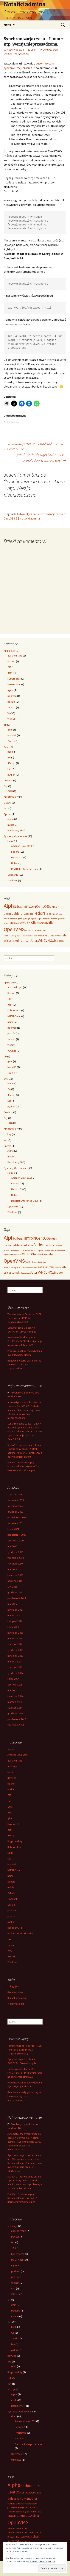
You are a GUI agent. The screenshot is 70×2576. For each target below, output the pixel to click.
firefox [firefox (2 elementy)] (59, 914)
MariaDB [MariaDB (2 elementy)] (18, 923)
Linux (33, 49)
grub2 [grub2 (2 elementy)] (26, 918)
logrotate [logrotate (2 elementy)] (7, 923)
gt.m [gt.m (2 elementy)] (30, 918)
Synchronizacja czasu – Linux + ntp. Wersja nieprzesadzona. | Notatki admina (24, 1427)
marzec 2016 (14, 1638)
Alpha (10, 819)
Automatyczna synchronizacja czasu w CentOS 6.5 (24, 1435)
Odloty (7, 802)
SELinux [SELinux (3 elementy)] (55, 935)
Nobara (15, 863)
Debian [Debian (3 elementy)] (8, 913)
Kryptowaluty (11, 797)
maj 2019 (12, 1569)
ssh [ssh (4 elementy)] (63, 935)
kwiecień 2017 (15, 1609)
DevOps (8, 780)
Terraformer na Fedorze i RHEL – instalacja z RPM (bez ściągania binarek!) (24, 1318)
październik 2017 (16, 1598)
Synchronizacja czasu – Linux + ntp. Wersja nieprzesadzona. (24, 1414)
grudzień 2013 (15, 1713)
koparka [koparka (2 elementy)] (45, 918)
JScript (11, 763)
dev (6, 747)
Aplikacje (9, 650)
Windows (12, 880)
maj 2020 (12, 1546)
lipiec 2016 (13, 1627)
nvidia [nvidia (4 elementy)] (49, 923)
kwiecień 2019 (15, 1575)
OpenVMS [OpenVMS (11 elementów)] (14, 929)
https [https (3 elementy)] (39, 918)
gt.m (10, 729)
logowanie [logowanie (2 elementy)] (61, 918)
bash (10, 751)
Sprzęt (7, 814)
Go (9, 757)
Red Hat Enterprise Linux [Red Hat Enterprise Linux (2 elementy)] (35, 930)
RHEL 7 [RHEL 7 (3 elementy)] (47, 935)
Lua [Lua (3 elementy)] (13, 923)
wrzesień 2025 (15, 1500)
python (11, 774)
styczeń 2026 (14, 1494)
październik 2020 (16, 1534)
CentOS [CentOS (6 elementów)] (42, 906)
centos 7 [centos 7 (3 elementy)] (54, 907)
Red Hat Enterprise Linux (24, 869)
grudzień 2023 (15, 1511)
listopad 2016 (14, 1621)
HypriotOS (17, 857)
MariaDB (11, 735)
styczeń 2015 (14, 1667)
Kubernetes (14, 678)
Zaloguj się (13, 1986)
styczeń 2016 (14, 1644)
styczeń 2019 (14, 1581)
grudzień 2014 (15, 1673)
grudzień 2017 (15, 1592)
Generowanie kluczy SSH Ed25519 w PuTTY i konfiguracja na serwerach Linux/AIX (24, 1341)
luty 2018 (12, 1586)
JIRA (9, 673)
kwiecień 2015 (15, 1655)
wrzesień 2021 (15, 1523)
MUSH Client (14, 684)
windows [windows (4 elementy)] (58, 941)
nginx (10, 690)
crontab (8, 53)
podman (12, 696)
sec (6, 808)
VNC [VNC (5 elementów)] (49, 940)
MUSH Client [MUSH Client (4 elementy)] (30, 923)
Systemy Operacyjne (15, 836)
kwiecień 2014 (15, 1696)
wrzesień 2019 (15, 1557)
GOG (10, 791)
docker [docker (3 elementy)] (29, 913)
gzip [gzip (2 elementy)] (34, 918)
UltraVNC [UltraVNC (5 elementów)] (38, 940)
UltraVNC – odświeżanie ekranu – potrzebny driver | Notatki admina (24, 1448)
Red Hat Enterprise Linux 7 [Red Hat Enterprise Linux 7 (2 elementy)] (15, 936)
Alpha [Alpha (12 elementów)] (10, 905)
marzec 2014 (14, 1702)
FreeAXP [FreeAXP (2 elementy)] (14, 918)
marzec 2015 (14, 1661)
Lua (9, 769)
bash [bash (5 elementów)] (20, 906)
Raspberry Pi (14, 830)
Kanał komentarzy (17, 1998)
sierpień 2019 (15, 1563)
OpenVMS (12, 874)
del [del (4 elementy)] (14, 914)
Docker (11, 661)
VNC (9, 713)
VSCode (11, 719)
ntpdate (24, 53)
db (5, 724)
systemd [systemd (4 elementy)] (13, 941)
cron (55, 49)
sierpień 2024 (15, 1506)
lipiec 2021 (13, 1529)
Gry (6, 786)
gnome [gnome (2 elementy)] (21, 918)
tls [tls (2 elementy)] (30, 941)
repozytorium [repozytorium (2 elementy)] (32, 936)
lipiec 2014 (13, 1678)
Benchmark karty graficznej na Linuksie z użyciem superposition (24, 1364)
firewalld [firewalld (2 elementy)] (7, 918)
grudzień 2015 (15, 1650)
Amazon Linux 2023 (21, 846)
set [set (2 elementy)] (60, 936)
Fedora (15, 851)
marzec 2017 (14, 1615)
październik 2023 (16, 1517)
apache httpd (14, 655)
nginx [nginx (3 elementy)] (42, 923)
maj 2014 (12, 1690)
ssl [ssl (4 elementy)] (5, 941)
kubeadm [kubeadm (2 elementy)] (53, 918)
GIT (9, 667)
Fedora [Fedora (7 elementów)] (39, 913)
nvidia (10, 824)
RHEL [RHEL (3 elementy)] (40, 935)
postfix (11, 701)
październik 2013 (16, 1719)
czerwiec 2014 (15, 1684)
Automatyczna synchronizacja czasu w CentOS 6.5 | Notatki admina (24, 1406)
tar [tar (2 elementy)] (20, 941)
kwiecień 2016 (15, 1632)
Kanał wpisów (15, 1992)
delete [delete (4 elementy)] (20, 914)
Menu (7, 24)
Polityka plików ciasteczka (42, 2561)
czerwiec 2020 (15, 1540)
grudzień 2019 (15, 1552)
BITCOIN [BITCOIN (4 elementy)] (30, 907)
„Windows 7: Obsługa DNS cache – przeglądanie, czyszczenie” (41, 457)
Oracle (11, 741)
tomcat (11, 707)
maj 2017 (12, 1604)
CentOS (47, 49)
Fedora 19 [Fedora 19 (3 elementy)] (51, 913)
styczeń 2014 (14, 1707)
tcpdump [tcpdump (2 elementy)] (25, 941)
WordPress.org (15, 2003)
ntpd (16, 53)
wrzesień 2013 (15, 1725)
